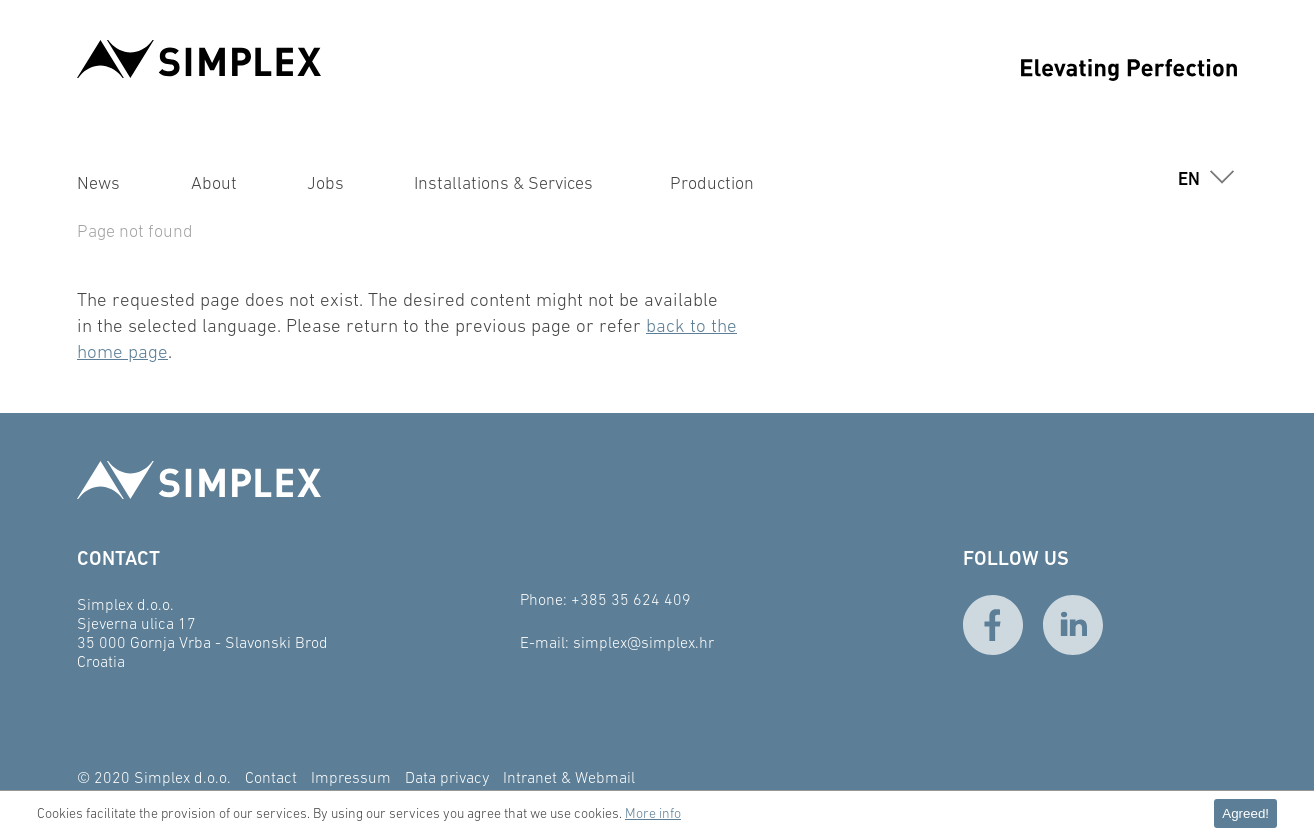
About (214, 183)
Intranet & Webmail (569, 777)
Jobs (325, 183)
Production (712, 183)
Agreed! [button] (1245, 813)
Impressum (351, 777)
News (98, 183)
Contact (271, 777)
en (1189, 178)
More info (653, 813)
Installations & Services (503, 183)
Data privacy (447, 777)
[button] (1203, 178)
